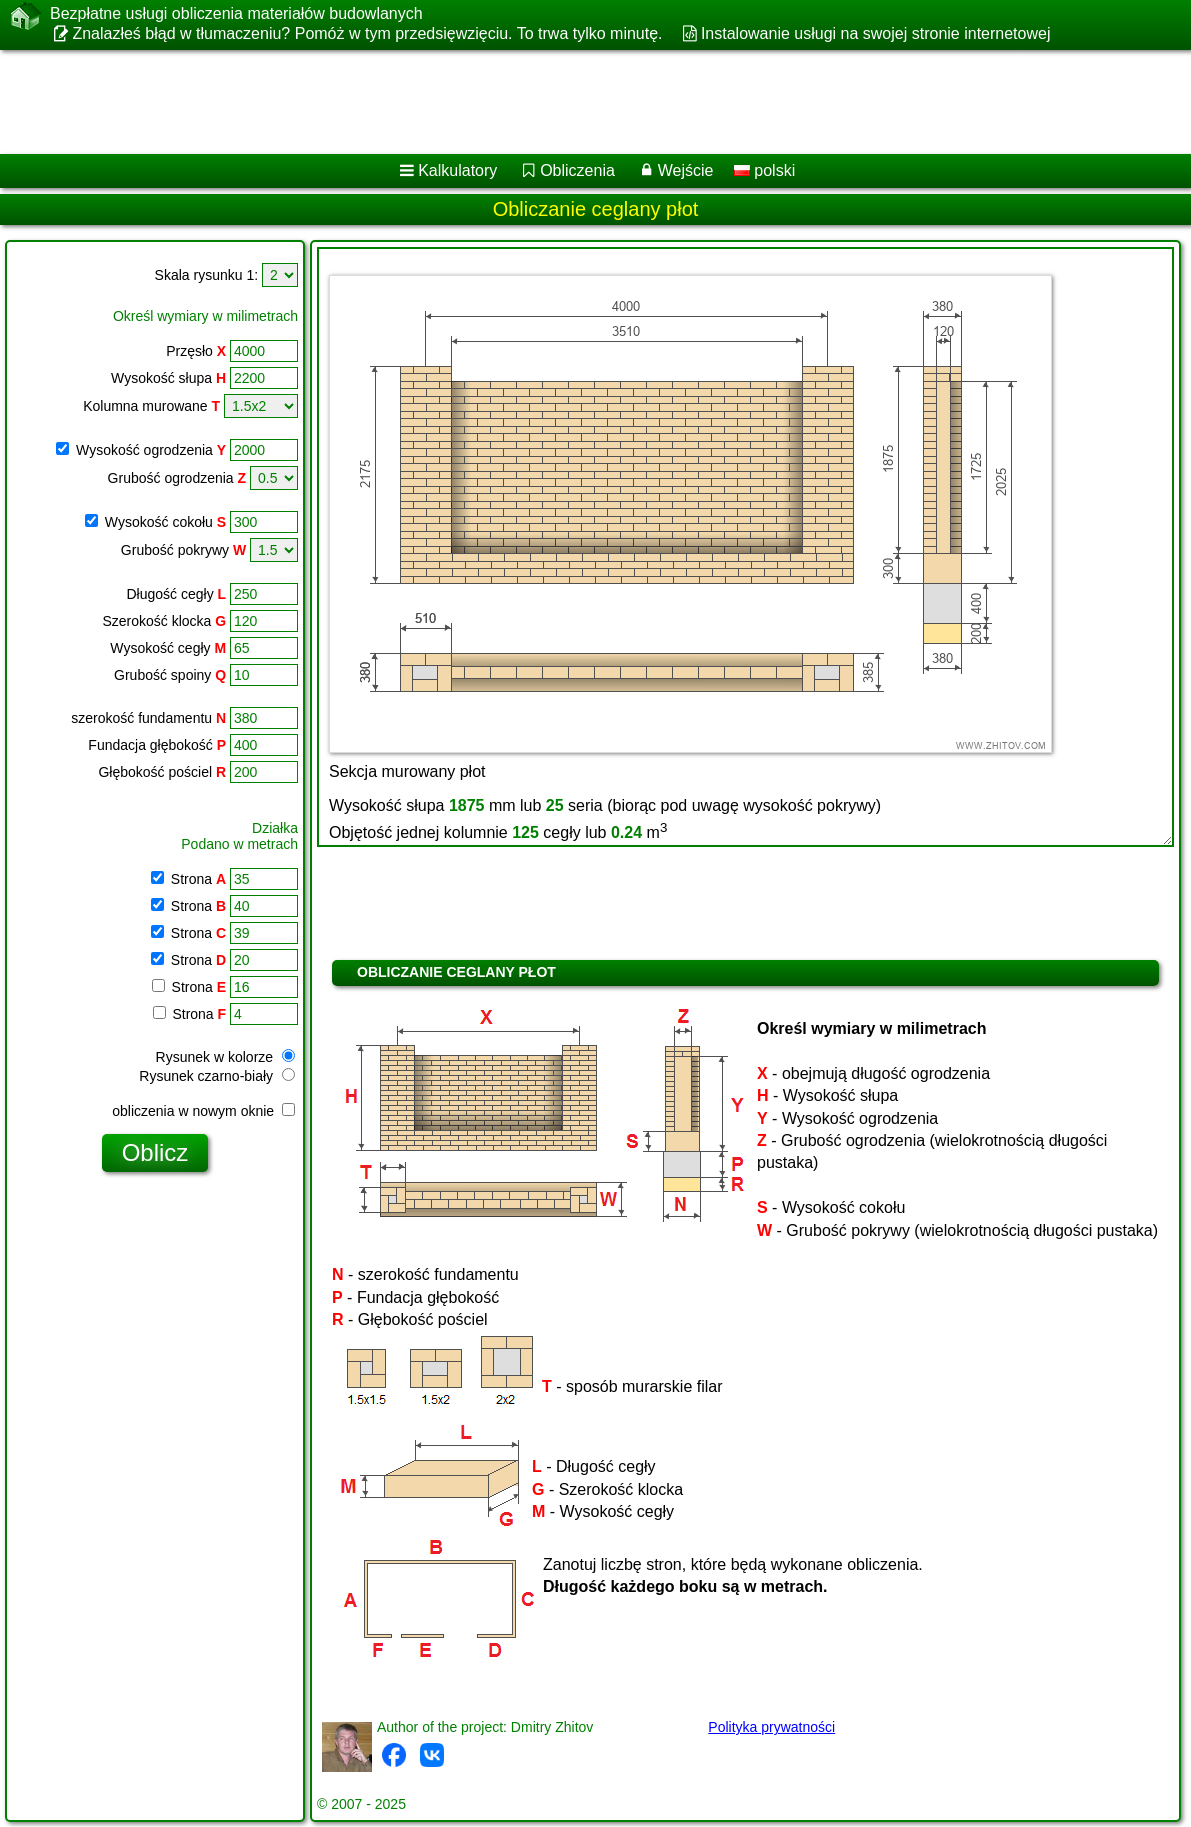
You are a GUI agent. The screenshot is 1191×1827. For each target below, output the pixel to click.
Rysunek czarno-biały (217, 1076)
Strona (196, 879)
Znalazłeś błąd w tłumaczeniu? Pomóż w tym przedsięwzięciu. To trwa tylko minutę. (367, 33)
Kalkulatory (457, 170)
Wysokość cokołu (165, 522)
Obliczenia (577, 170)
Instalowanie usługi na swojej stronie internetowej (876, 33)
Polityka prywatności (771, 1727)
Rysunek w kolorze (225, 1057)
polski (764, 170)
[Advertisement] (572, 102)
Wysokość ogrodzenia (151, 450)
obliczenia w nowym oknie (203, 1111)
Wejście (686, 170)
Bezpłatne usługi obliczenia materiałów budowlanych (236, 14)
